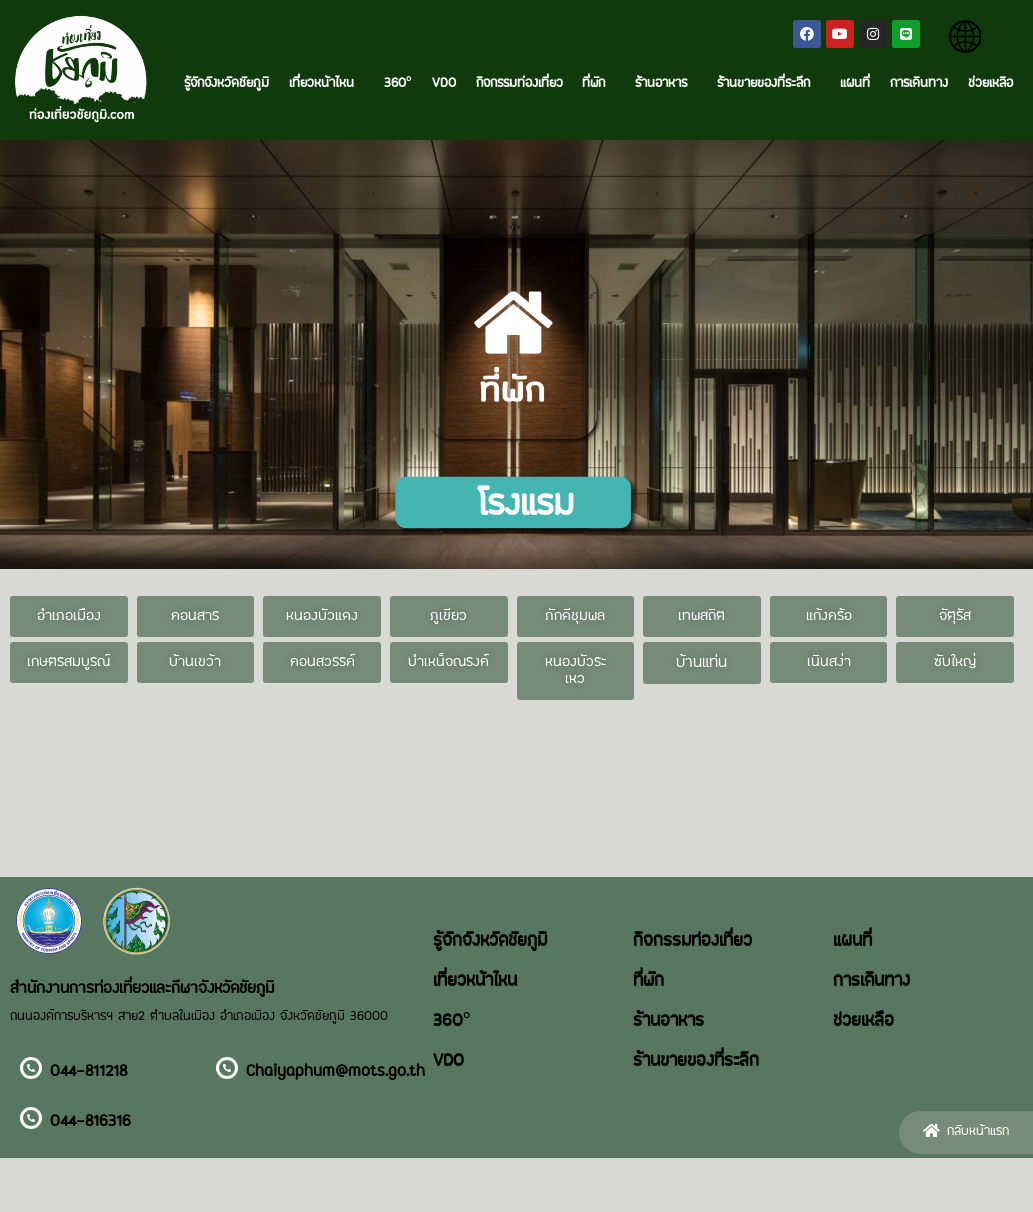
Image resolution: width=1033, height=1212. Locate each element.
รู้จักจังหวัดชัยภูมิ (226, 84)
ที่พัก (598, 84)
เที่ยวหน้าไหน (326, 84)
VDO (444, 84)
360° (398, 84)
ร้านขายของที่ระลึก (768, 84)
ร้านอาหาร (666, 84)
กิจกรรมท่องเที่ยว (519, 84)
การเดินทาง (919, 84)
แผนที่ (855, 84)
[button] (69, 616)
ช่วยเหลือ (990, 84)
